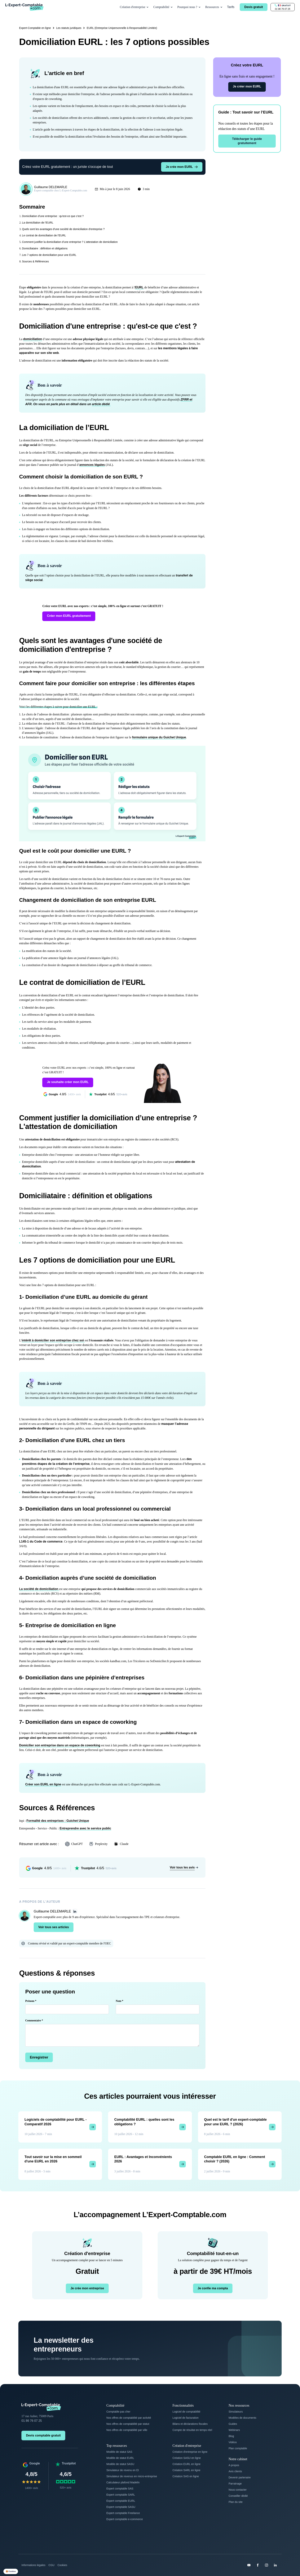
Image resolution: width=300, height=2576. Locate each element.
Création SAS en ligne (186, 2476)
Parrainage (235, 2483)
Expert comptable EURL (120, 2500)
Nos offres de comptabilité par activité (128, 2417)
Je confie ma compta (213, 2288)
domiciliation (32, 339)
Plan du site (236, 2501)
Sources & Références (35, 261)
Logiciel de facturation (186, 2417)
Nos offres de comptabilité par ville (126, 2430)
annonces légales (92, 464)
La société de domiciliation (39, 1589)
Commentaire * (34, 2020)
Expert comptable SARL (120, 2494)
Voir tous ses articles (53, 1927)
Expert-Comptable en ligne (35, 27)
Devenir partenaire (240, 2477)
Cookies (62, 2565)
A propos (234, 2465)
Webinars (234, 2430)
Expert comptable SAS (119, 2488)
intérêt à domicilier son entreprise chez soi (53, 1340)
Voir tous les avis (182, 1867)
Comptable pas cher (118, 2411)
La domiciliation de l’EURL (37, 222)
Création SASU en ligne (187, 2457)
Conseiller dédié (238, 2495)
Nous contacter (238, 2489)
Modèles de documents (242, 2417)
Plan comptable (238, 2448)
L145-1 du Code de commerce (41, 1541)
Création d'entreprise (132, 7)
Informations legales (33, 2565)
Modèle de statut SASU (120, 2464)
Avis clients (235, 2471)
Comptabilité (161, 7)
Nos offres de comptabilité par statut (127, 2423)
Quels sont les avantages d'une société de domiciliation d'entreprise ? (63, 229)
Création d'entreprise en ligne (190, 2451)
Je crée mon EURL (182, 167)
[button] (10, 2571)
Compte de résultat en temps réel (192, 2430)
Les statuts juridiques (69, 27)
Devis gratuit (253, 7)
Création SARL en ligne (187, 2470)
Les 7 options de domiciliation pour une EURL (49, 254)
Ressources (212, 7)
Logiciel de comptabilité (187, 2411)
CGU (51, 2565)
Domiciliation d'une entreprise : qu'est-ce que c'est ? (53, 216)
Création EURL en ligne (187, 2464)
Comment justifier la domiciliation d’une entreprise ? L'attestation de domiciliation (70, 241)
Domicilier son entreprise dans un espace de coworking (59, 1745)
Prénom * (30, 2001)
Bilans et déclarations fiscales (190, 2423)
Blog (231, 2436)
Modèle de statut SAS (119, 2451)
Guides (233, 2423)
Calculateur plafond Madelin (123, 2482)
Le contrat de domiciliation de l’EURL (44, 235)
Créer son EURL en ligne (43, 1784)
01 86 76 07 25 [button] (282, 9)
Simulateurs (236, 2411)
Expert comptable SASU (120, 2506)
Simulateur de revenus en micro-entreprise (131, 2476)
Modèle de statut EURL (120, 2457)
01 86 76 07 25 (31, 2420)
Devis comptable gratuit (43, 2435)
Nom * (119, 2001)
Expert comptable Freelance (123, 2513)
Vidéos (233, 2442)
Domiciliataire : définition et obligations (45, 248)
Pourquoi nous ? (187, 7)
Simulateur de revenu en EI (122, 2470)
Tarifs (230, 7)
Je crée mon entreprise (87, 2288)
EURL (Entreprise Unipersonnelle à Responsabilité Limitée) (122, 27)
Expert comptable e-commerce (124, 2519)
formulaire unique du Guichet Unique (159, 737)
